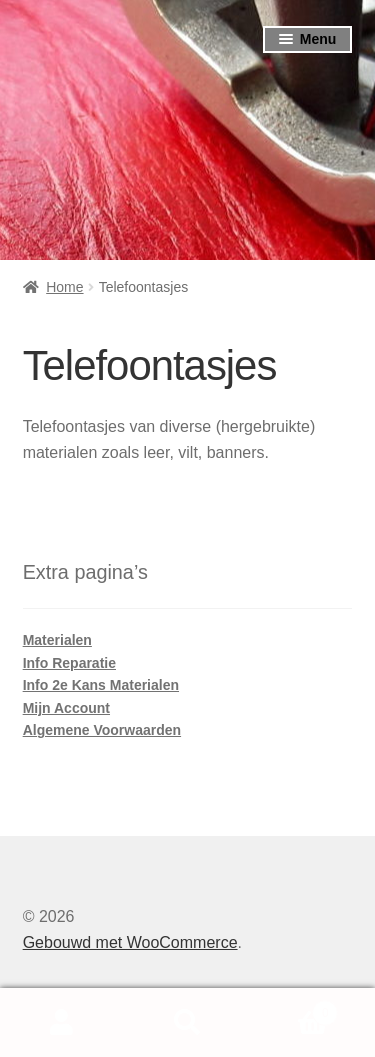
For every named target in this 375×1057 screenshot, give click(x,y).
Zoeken (187, 1023)
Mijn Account (66, 708)
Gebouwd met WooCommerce (130, 942)
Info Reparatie (69, 663)
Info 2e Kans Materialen (101, 685)
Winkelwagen (294, 1009)
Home (64, 287)
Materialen (57, 640)
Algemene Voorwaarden (102, 730)
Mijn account (62, 1023)
